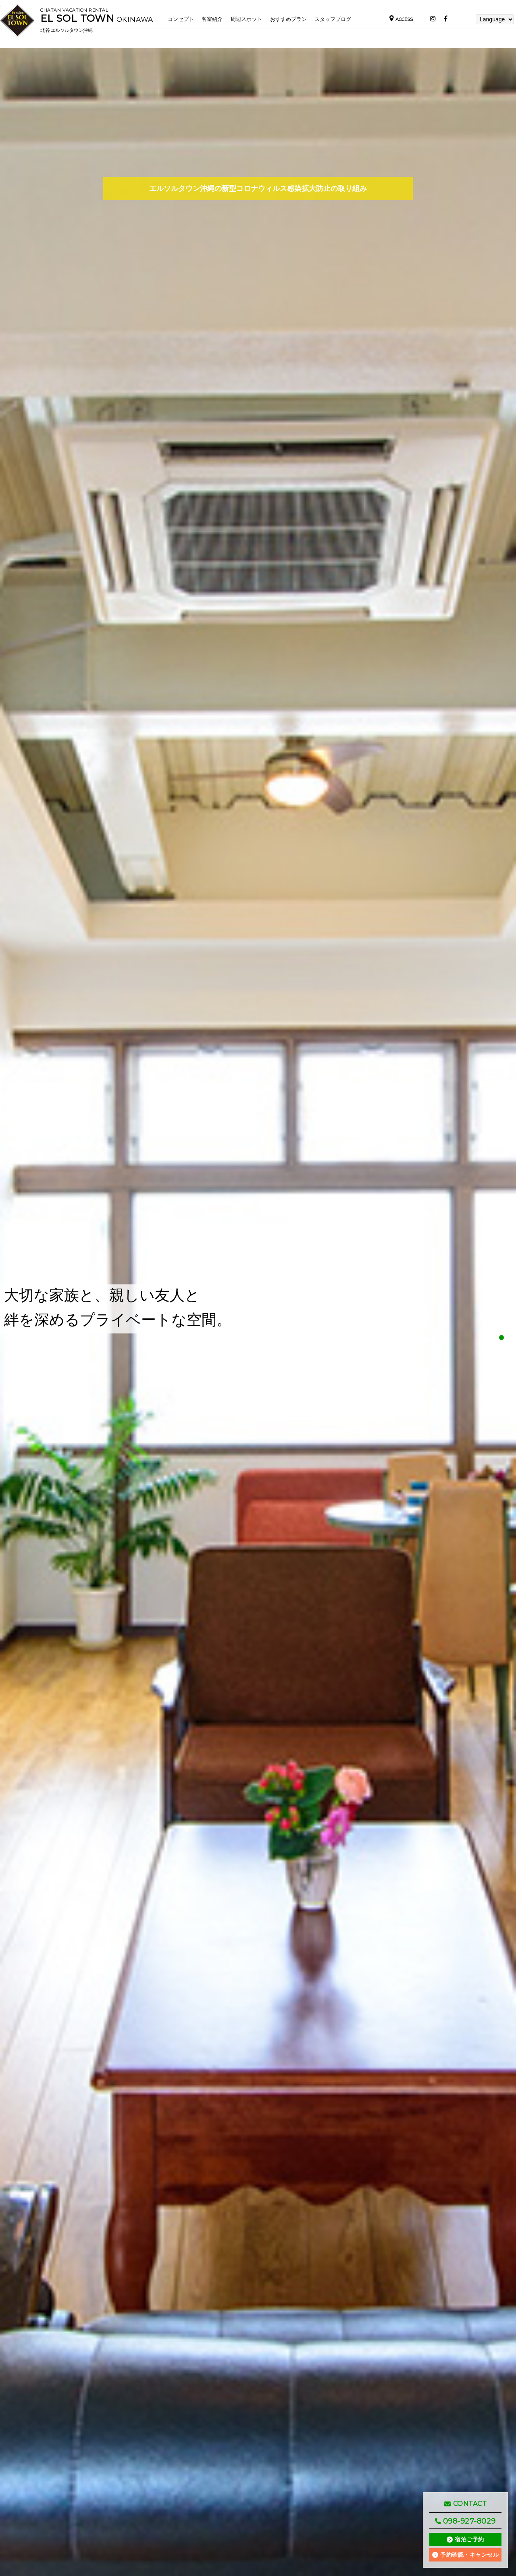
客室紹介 (215, 19)
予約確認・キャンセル (469, 2554)
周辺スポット (251, 19)
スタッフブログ (343, 19)
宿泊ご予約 (469, 2539)
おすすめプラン (296, 19)
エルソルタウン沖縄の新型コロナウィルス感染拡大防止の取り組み (258, 188)
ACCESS (401, 20)
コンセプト (182, 19)
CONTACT (465, 2504)
